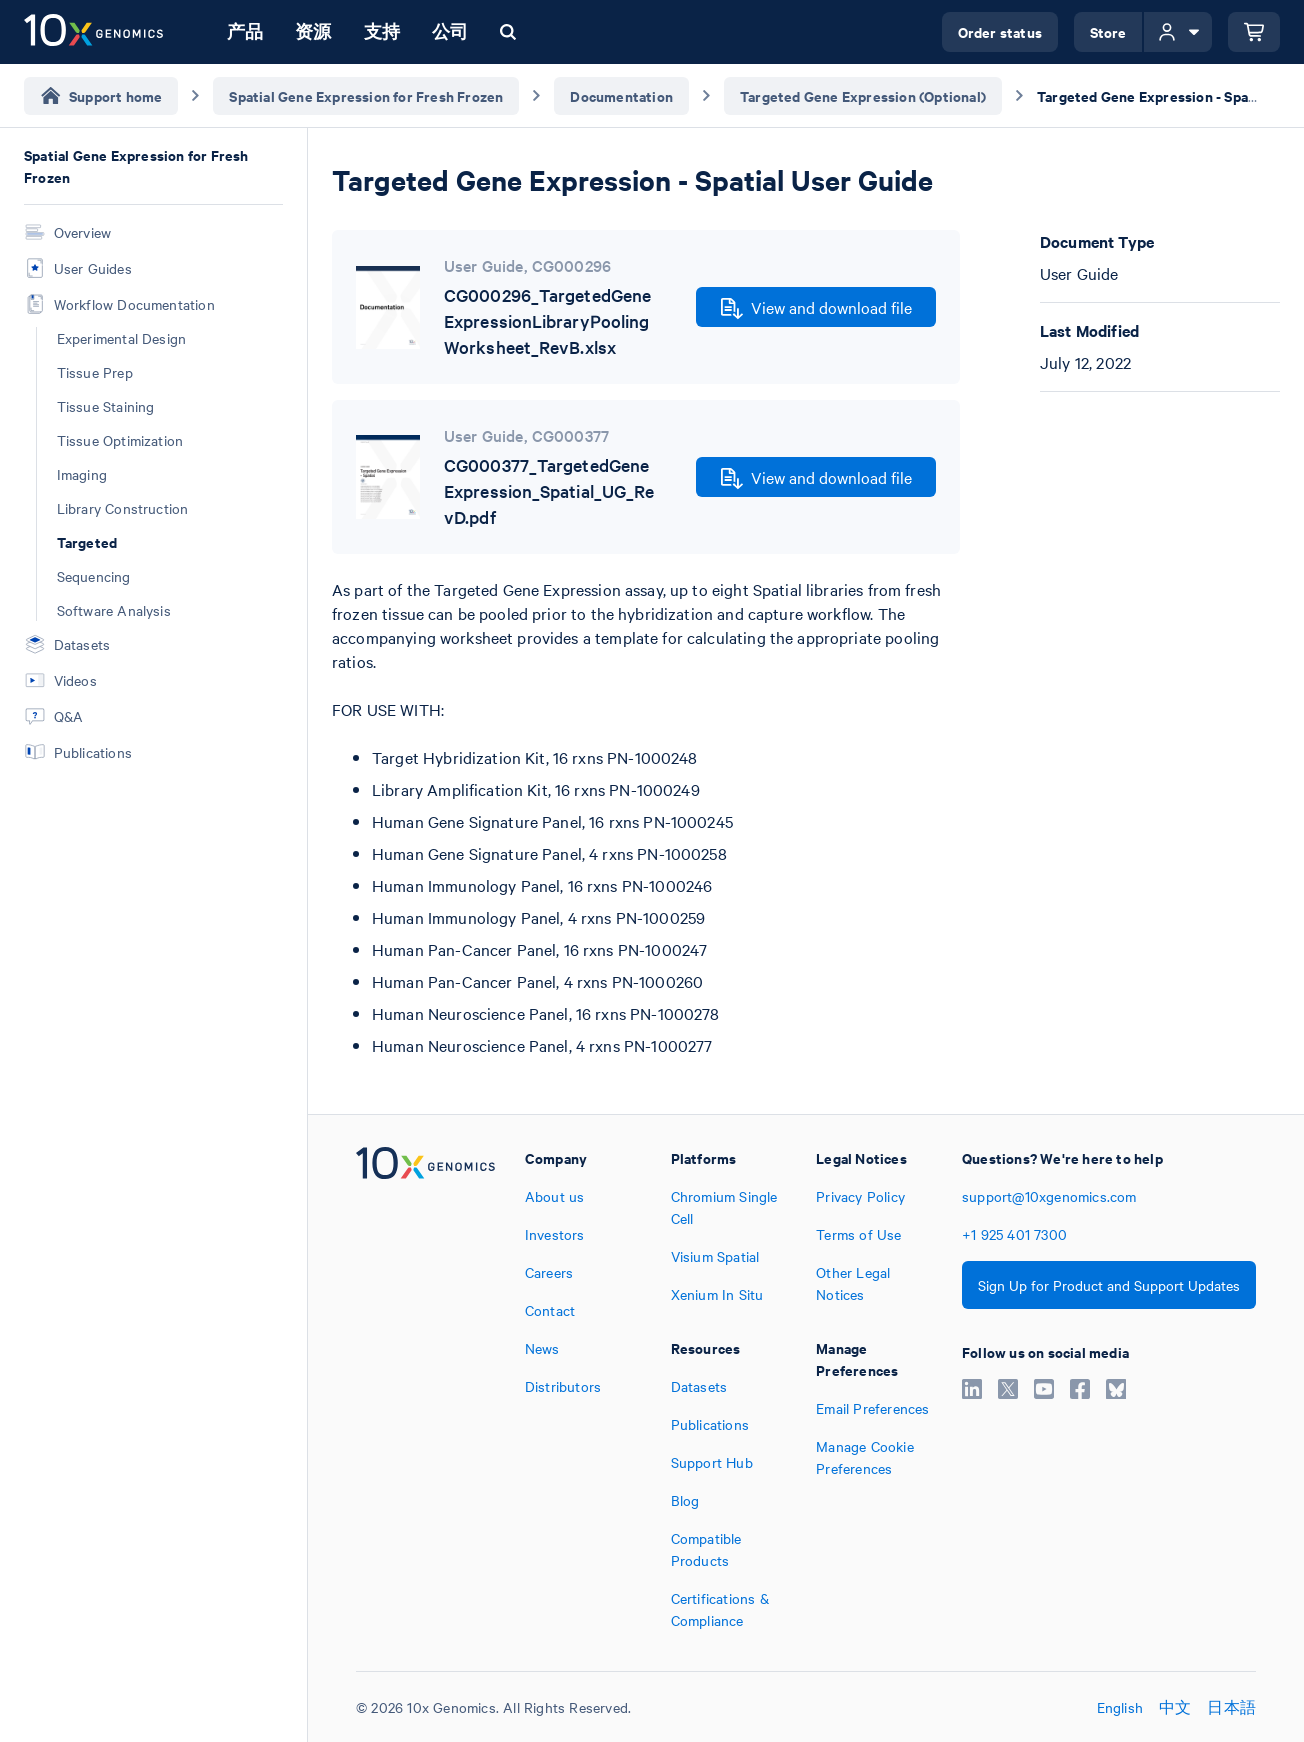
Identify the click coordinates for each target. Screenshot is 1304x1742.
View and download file (816, 308)
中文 (1175, 1707)
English (1120, 1707)
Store (1108, 31)
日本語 (1231, 1707)
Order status (1000, 31)
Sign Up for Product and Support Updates (1109, 1285)
